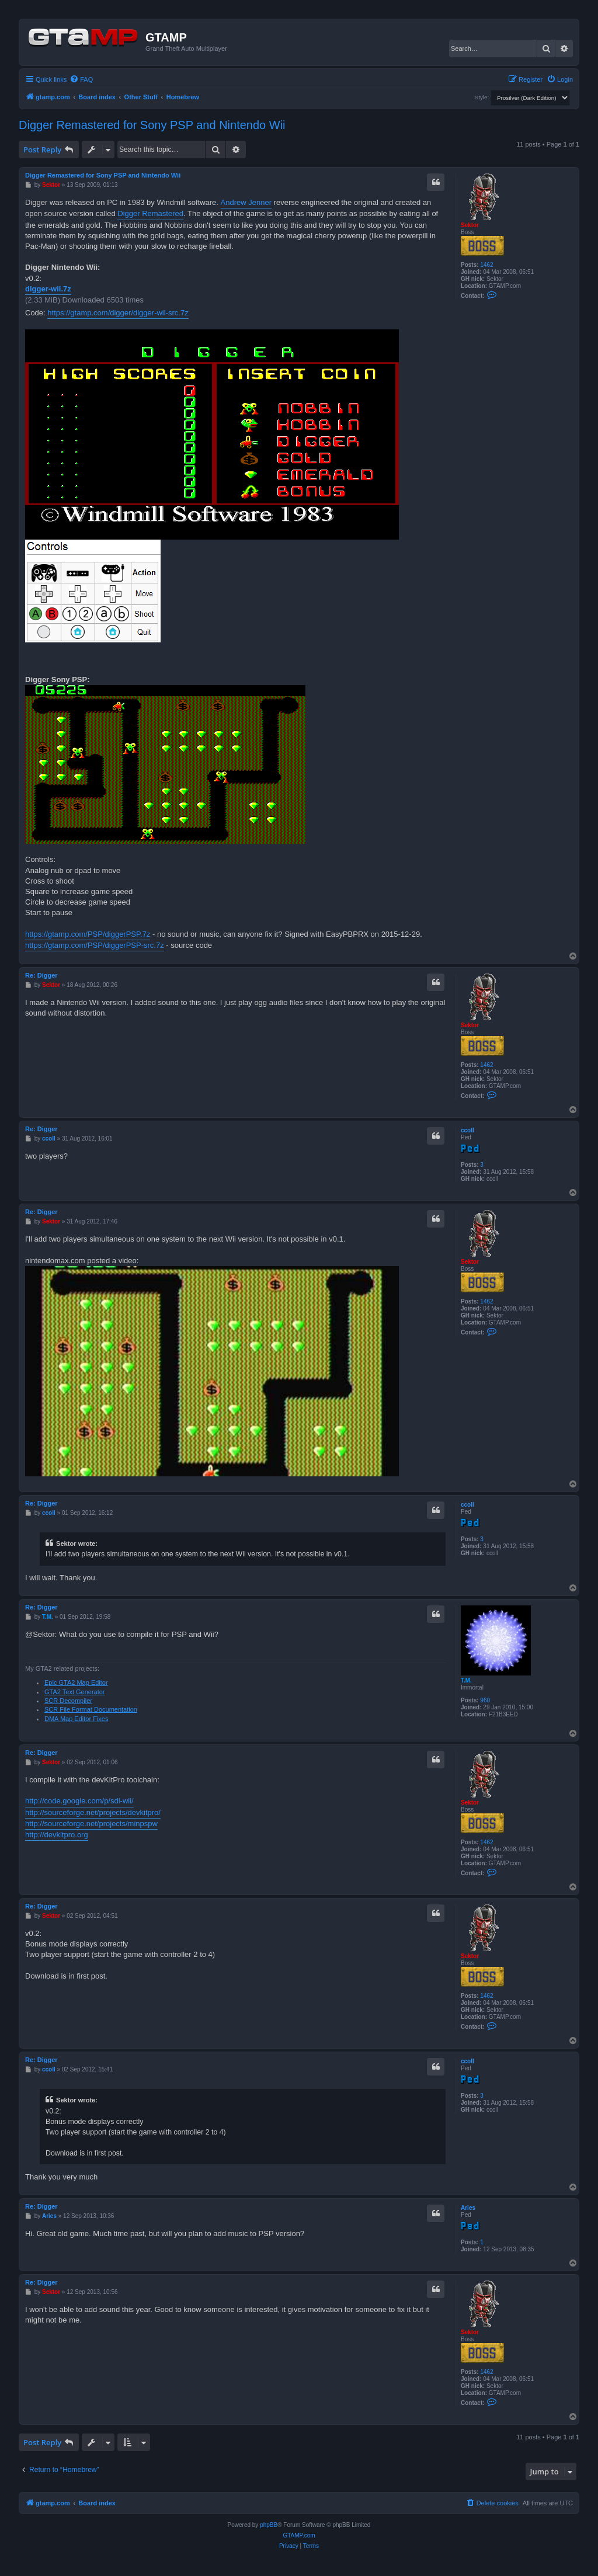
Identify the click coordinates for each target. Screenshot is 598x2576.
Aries (468, 2208)
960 (485, 1700)
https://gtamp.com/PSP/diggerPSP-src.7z (94, 945)
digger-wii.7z (48, 288)
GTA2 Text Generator (74, 1691)
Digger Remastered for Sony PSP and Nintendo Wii (152, 125)
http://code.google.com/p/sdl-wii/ (79, 1800)
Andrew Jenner (246, 202)
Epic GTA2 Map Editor (76, 1682)
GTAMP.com (299, 2535)
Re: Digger (41, 975)
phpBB (268, 2525)
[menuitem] (81, 79)
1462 (486, 265)
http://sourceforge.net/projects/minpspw (91, 1823)
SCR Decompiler (68, 1700)
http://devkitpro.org (56, 1834)
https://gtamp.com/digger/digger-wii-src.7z (117, 312)
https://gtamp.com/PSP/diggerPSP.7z (87, 934)
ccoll (467, 1130)
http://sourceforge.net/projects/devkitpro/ (93, 1812)
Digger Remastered (150, 213)
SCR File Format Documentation (90, 1709)
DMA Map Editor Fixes (76, 1718)
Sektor (470, 225)
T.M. (466, 1680)
